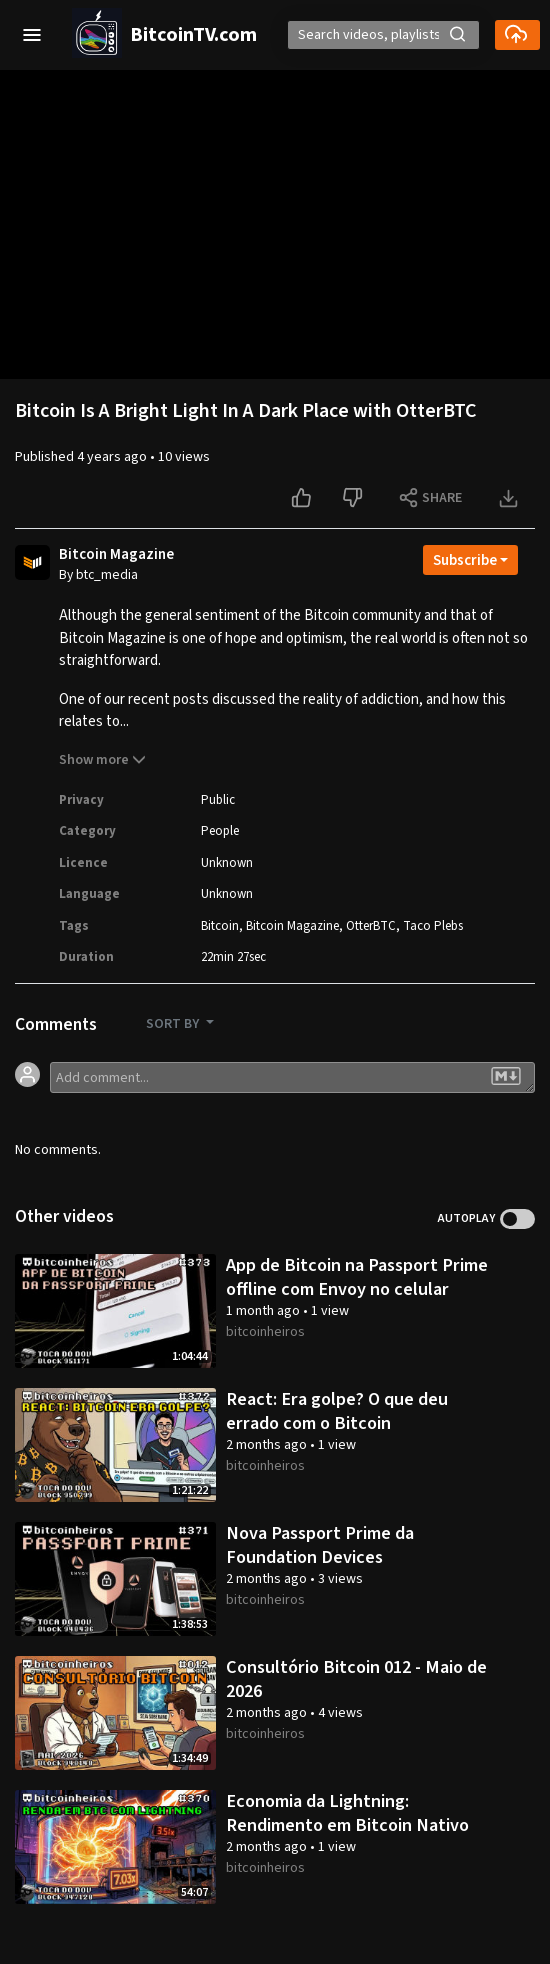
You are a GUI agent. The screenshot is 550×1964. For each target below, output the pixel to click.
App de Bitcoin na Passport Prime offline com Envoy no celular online (357, 1288)
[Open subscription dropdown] (470, 560)
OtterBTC (371, 926)
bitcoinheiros (265, 1332)
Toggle (517, 1219)
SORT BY (174, 1024)
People (220, 831)
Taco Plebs (433, 926)
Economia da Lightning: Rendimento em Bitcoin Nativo (347, 1813)
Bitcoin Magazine (116, 555)
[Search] (383, 35)
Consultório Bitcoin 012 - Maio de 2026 (356, 1679)
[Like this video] (303, 498)
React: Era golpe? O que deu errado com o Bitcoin (337, 1411)
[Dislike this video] (354, 498)
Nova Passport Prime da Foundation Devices (320, 1545)
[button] (32, 35)
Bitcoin (220, 926)
